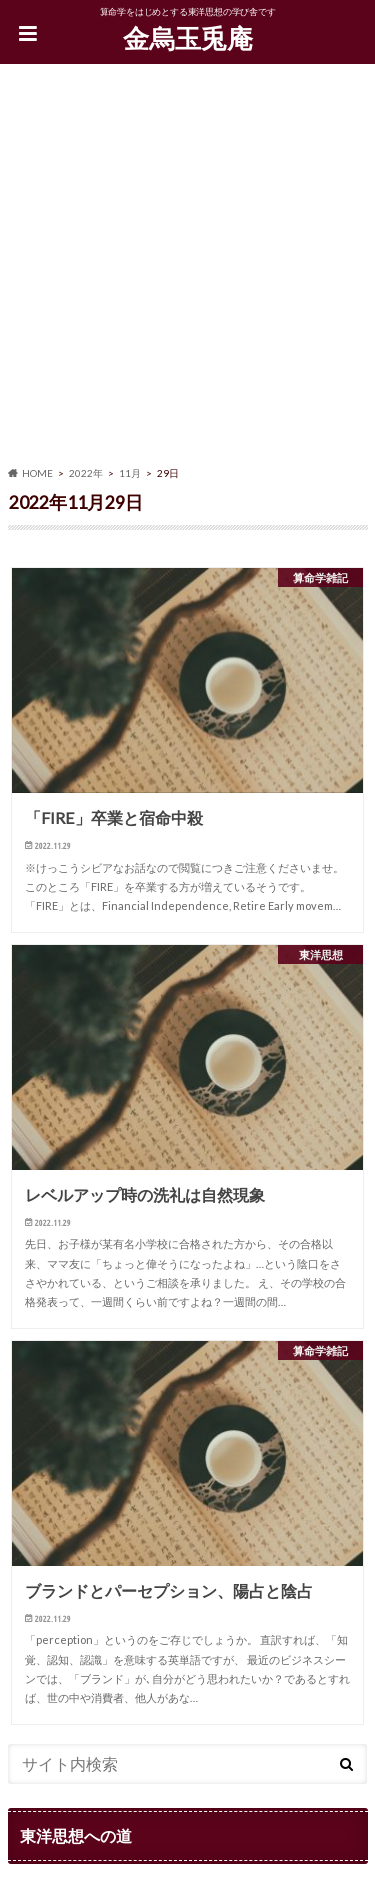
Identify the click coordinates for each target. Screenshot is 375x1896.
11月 (130, 473)
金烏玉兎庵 (188, 38)
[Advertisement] (187, 268)
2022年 (86, 473)
